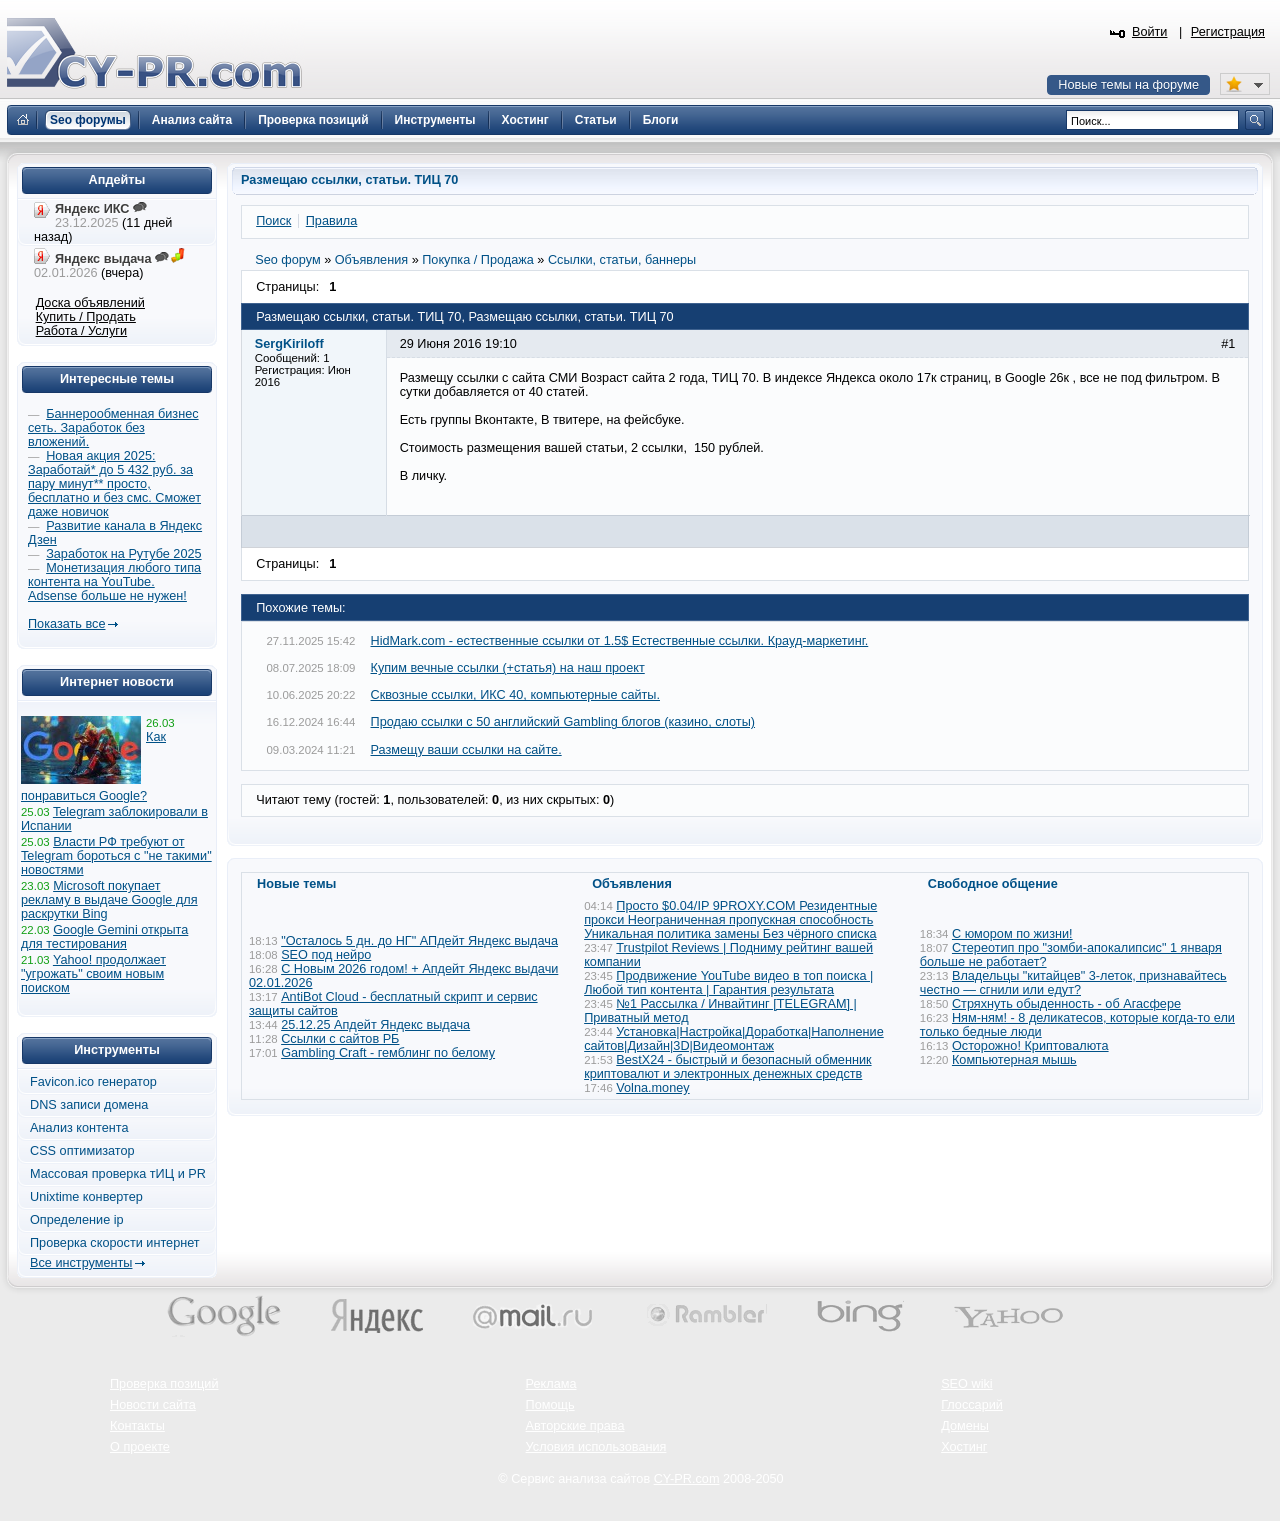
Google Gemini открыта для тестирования (104, 937)
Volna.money (652, 1088)
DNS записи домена (89, 1105)
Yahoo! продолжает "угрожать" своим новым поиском (93, 974)
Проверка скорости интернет (115, 1243)
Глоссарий (972, 1405)
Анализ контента (79, 1128)
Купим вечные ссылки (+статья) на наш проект (508, 668)
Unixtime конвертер (86, 1197)
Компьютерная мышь (1014, 1060)
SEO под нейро (326, 955)
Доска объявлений (90, 303)
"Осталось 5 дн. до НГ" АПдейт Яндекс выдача (419, 941)
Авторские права (575, 1426)
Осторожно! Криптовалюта (1030, 1046)
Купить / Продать (86, 317)
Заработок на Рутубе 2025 (123, 554)
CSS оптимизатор (82, 1151)
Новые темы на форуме (1128, 85)
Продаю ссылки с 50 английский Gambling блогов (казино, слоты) (563, 722)
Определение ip (77, 1220)
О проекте (140, 1447)
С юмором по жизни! (1012, 934)
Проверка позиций (164, 1384)
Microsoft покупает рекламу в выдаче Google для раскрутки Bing (109, 900)
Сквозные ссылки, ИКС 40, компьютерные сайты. (515, 695)
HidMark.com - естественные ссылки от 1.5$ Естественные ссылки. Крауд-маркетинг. (620, 641)
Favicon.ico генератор (93, 1082)
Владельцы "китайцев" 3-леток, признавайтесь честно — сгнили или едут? (1073, 983)
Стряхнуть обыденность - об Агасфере (1066, 1004)
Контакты (137, 1426)
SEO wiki (966, 1384)
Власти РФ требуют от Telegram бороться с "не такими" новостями (116, 856)
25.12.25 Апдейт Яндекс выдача (375, 1025)
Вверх (1160, 1451)
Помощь (550, 1405)
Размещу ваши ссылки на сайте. (466, 750)
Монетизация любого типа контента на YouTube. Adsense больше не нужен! (114, 582)
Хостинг (964, 1447)
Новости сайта (153, 1405)
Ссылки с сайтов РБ (340, 1039)
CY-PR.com (687, 1479)
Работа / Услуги (81, 331)
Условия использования (596, 1447)
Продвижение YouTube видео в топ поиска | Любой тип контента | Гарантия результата (728, 983)
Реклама (551, 1384)
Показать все (66, 624)
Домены (965, 1426)
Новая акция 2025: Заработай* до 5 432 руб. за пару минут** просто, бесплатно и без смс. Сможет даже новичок (114, 484)
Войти (1150, 32)
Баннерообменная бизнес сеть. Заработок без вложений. (113, 428)
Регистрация (1228, 32)
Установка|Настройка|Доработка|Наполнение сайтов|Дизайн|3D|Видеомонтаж (734, 1039)
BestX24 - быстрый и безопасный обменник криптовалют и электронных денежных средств (727, 1067)
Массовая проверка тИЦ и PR (118, 1174)
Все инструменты (81, 1263)
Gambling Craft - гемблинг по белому (388, 1053)
